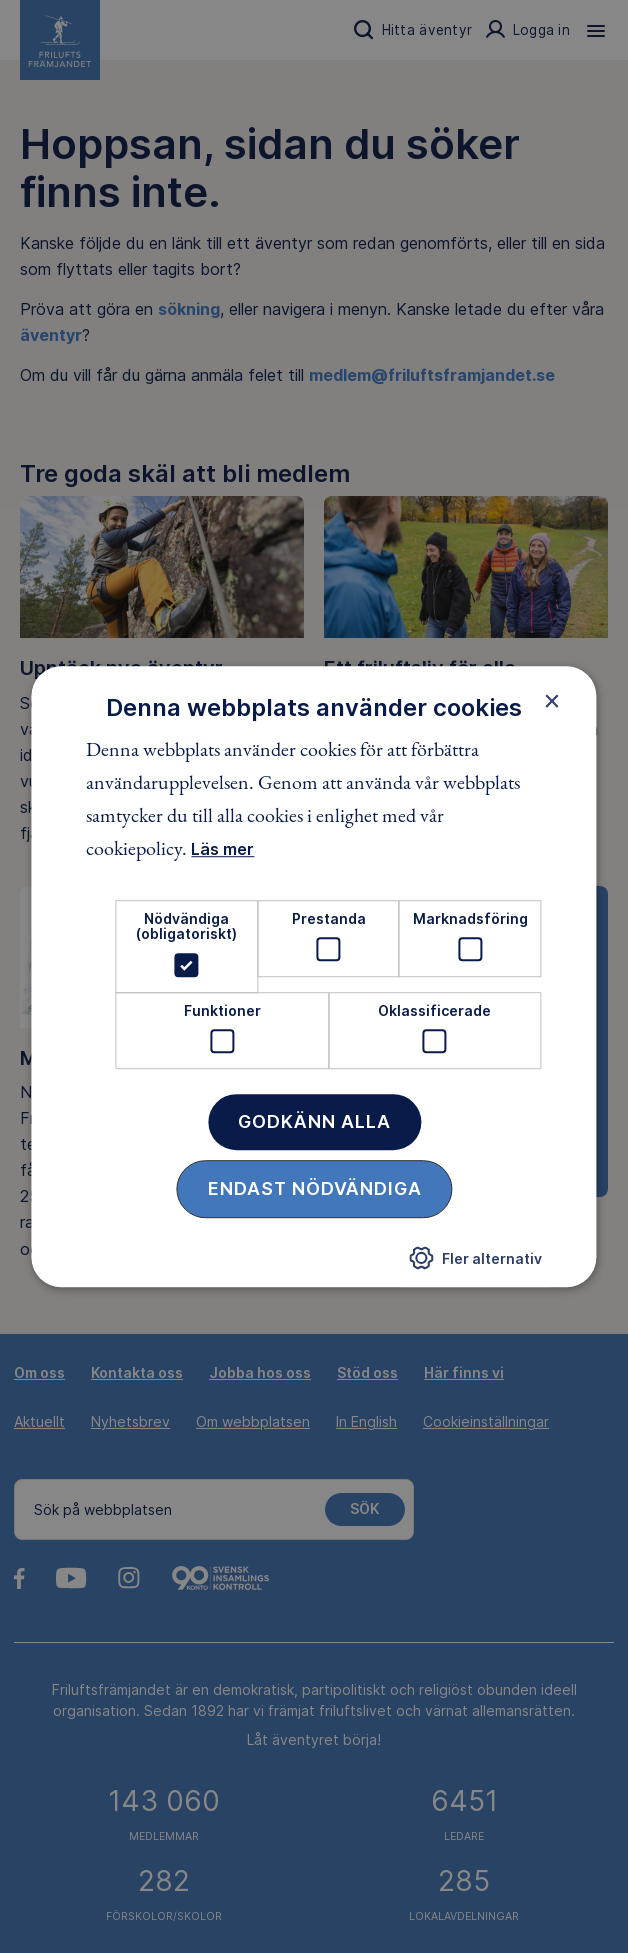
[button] (476, 1263)
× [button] (552, 701)
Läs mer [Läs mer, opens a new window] (222, 849)
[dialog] (313, 977)
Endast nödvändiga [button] (315, 1188)
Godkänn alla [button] (314, 1121)
